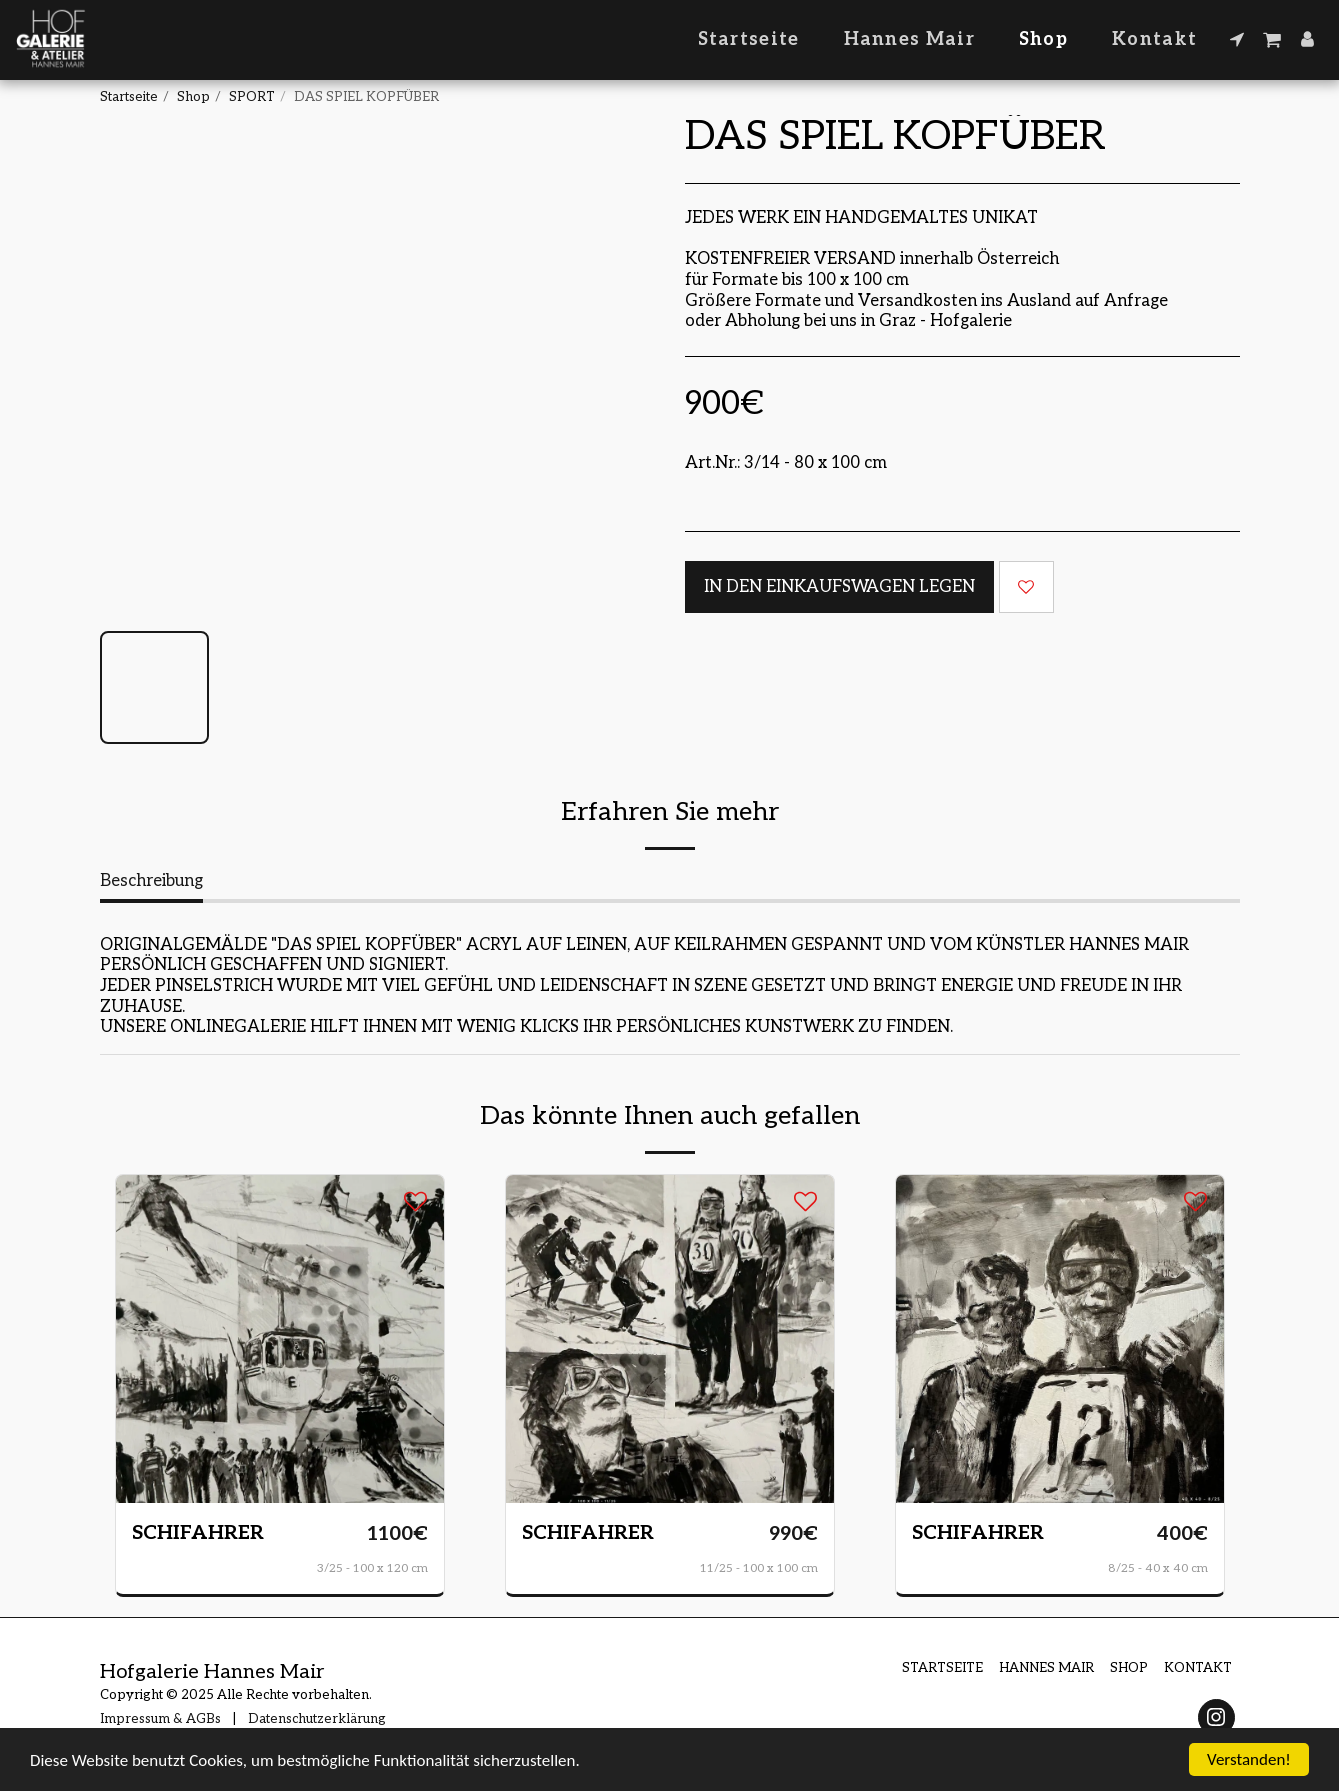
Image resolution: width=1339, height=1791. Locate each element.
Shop (193, 97)
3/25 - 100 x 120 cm (372, 1568)
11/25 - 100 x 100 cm (759, 1568)
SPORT (252, 97)
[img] (280, 1339)
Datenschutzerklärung (317, 1719)
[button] (1237, 39)
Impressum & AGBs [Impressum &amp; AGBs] (160, 1719)
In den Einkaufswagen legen (839, 587)
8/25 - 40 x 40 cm (1158, 1568)
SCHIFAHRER (198, 1533)
